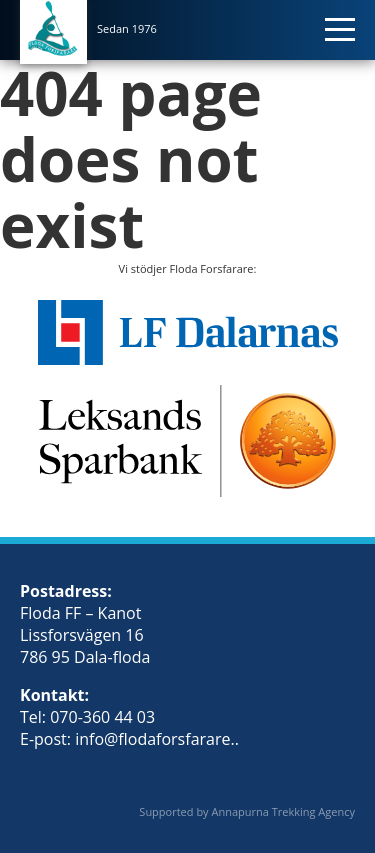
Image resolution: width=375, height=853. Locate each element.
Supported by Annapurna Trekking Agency (247, 811)
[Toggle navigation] (345, 25)
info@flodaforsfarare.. (157, 739)
